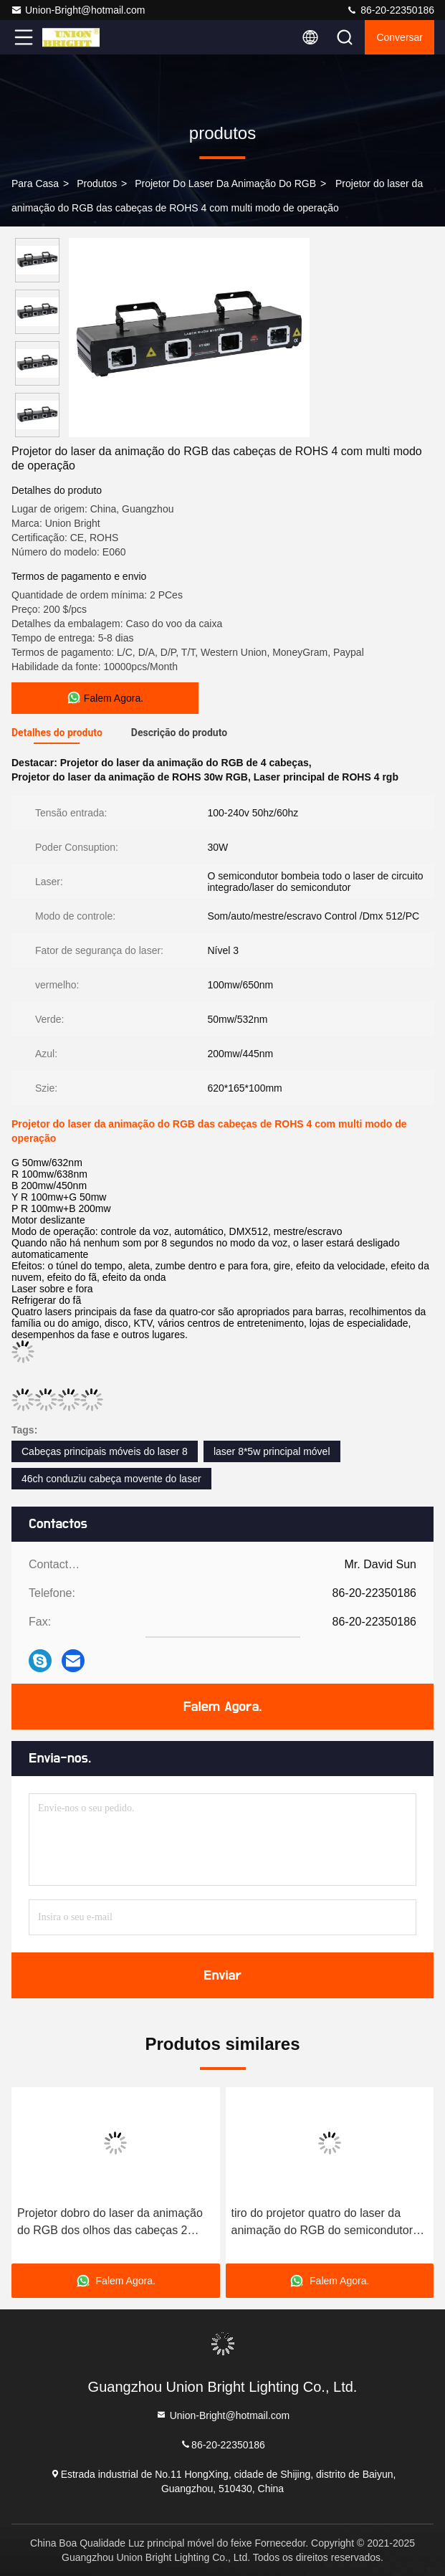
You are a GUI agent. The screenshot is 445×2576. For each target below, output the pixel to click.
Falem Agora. (222, 1706)
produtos (97, 183)
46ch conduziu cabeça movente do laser (111, 1478)
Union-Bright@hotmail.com (78, 10)
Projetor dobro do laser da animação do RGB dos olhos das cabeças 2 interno (110, 2223)
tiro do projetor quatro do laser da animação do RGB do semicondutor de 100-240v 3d (322, 2223)
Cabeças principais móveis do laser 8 (104, 1451)
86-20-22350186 (390, 10)
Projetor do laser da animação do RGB (225, 183)
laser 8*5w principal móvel (272, 1451)
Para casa (35, 183)
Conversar (399, 37)
